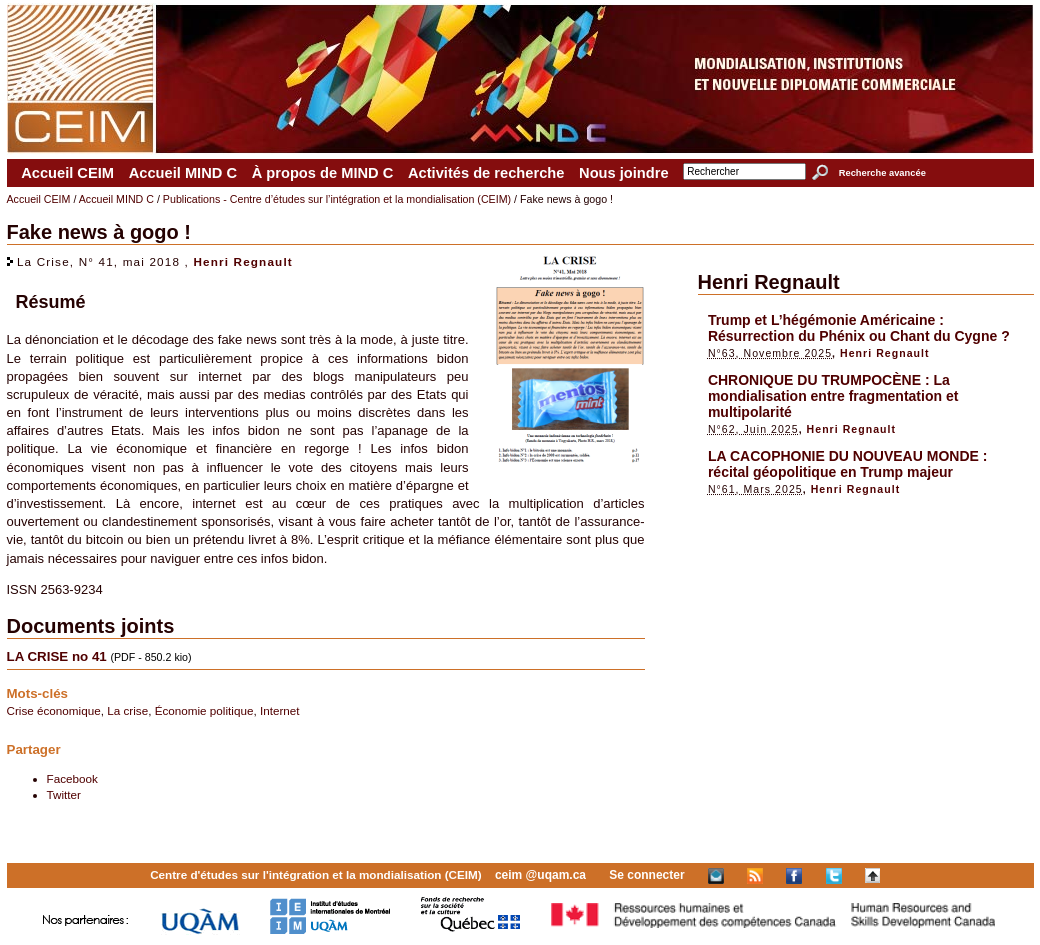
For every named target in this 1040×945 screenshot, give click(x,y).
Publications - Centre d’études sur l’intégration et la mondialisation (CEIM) (337, 199)
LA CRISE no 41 (57, 656)
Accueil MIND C (183, 173)
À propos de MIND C (323, 173)
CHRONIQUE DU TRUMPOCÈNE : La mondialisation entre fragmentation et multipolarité (833, 396)
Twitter (64, 794)
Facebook (72, 778)
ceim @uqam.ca (540, 875)
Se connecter (646, 875)
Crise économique (54, 710)
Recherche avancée (882, 173)
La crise (127, 710)
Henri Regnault (243, 261)
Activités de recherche (486, 173)
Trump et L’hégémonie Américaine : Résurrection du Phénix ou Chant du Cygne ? (859, 328)
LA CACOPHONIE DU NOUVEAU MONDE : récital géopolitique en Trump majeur (848, 464)
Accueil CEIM (67, 173)
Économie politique (204, 710)
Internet (280, 710)
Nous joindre (624, 173)
